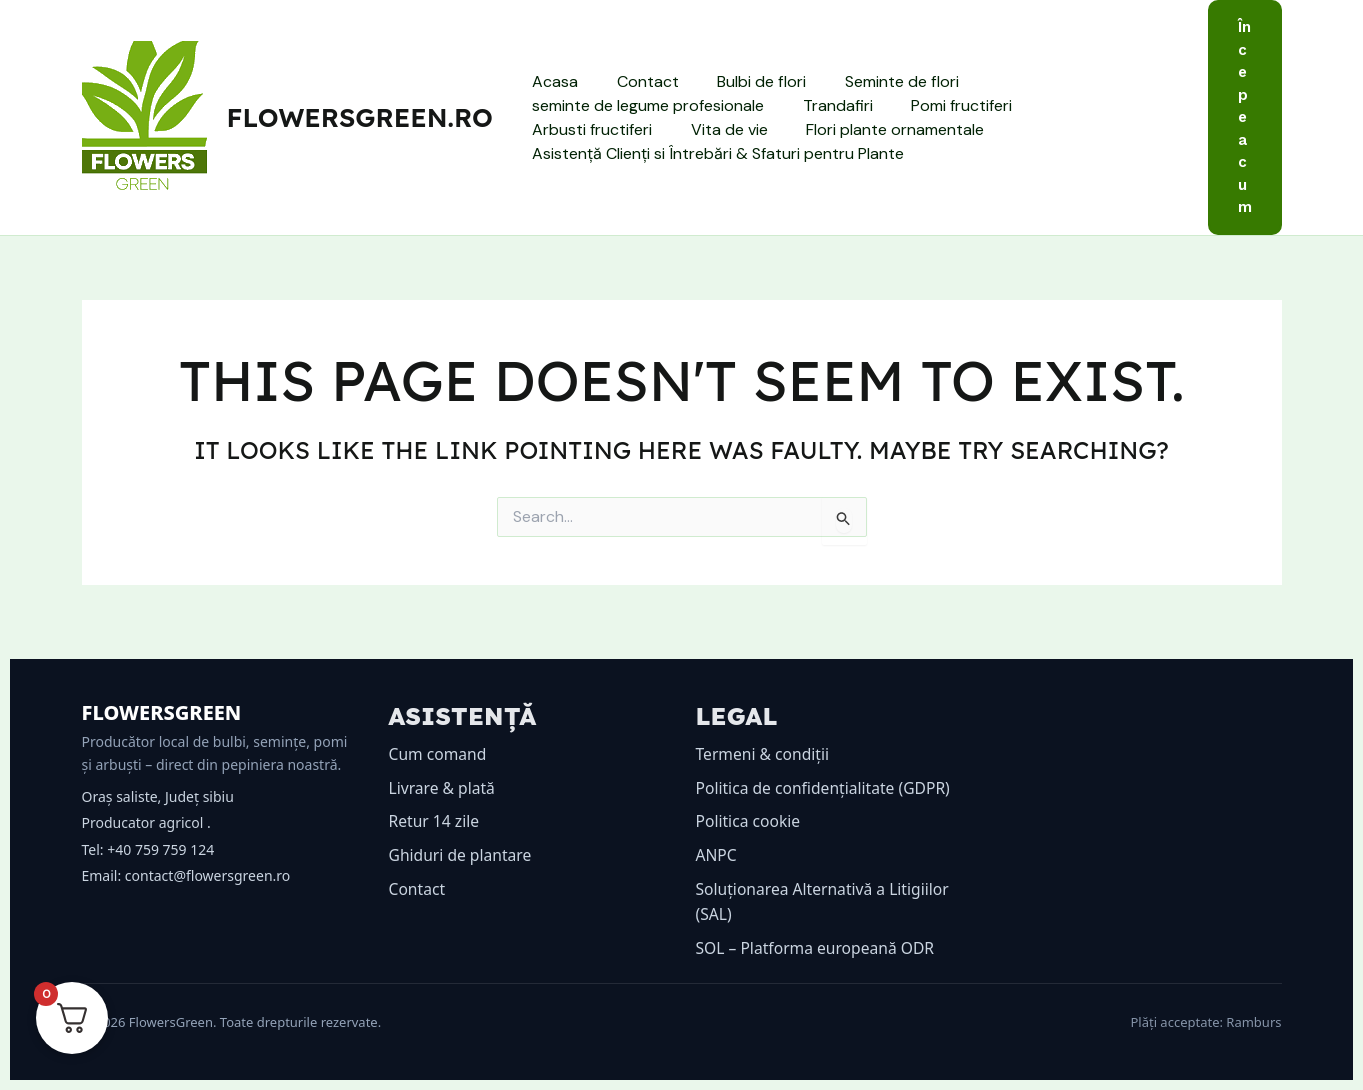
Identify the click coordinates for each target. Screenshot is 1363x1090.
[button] (1245, 117)
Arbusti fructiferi (1088, 105)
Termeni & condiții (764, 754)
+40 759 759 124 (160, 849)
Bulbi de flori (745, 81)
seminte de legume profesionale (645, 105)
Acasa (552, 81)
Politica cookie (749, 821)
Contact (638, 81)
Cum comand (439, 754)
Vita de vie (567, 129)
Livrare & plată (443, 788)
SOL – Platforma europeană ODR (818, 948)
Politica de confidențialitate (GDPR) (826, 788)
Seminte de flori (879, 81)
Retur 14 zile (435, 821)
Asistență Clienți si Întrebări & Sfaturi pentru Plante (715, 153)
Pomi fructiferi (945, 105)
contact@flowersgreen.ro (207, 875)
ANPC (717, 855)
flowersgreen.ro (360, 117)
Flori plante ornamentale (727, 129)
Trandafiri (828, 105)
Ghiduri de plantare (462, 855)
